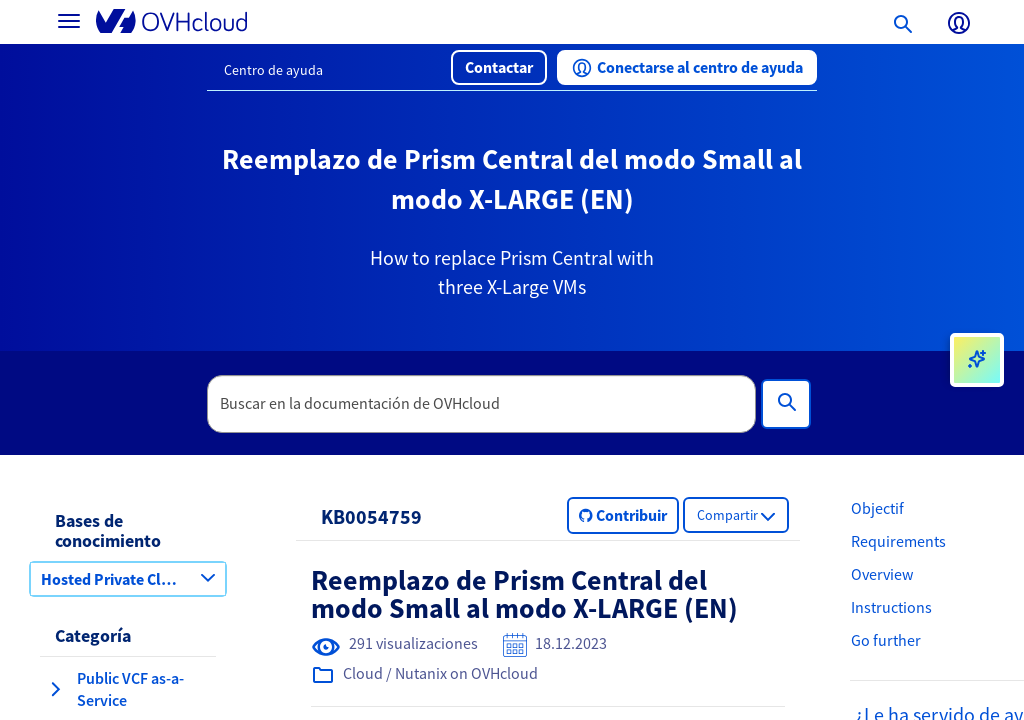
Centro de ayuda (273, 70)
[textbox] (481, 404)
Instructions (891, 607)
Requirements (898, 541)
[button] (499, 67)
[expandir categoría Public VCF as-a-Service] (55, 689)
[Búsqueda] (786, 404)
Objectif (877, 508)
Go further (886, 640)
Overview (882, 574)
